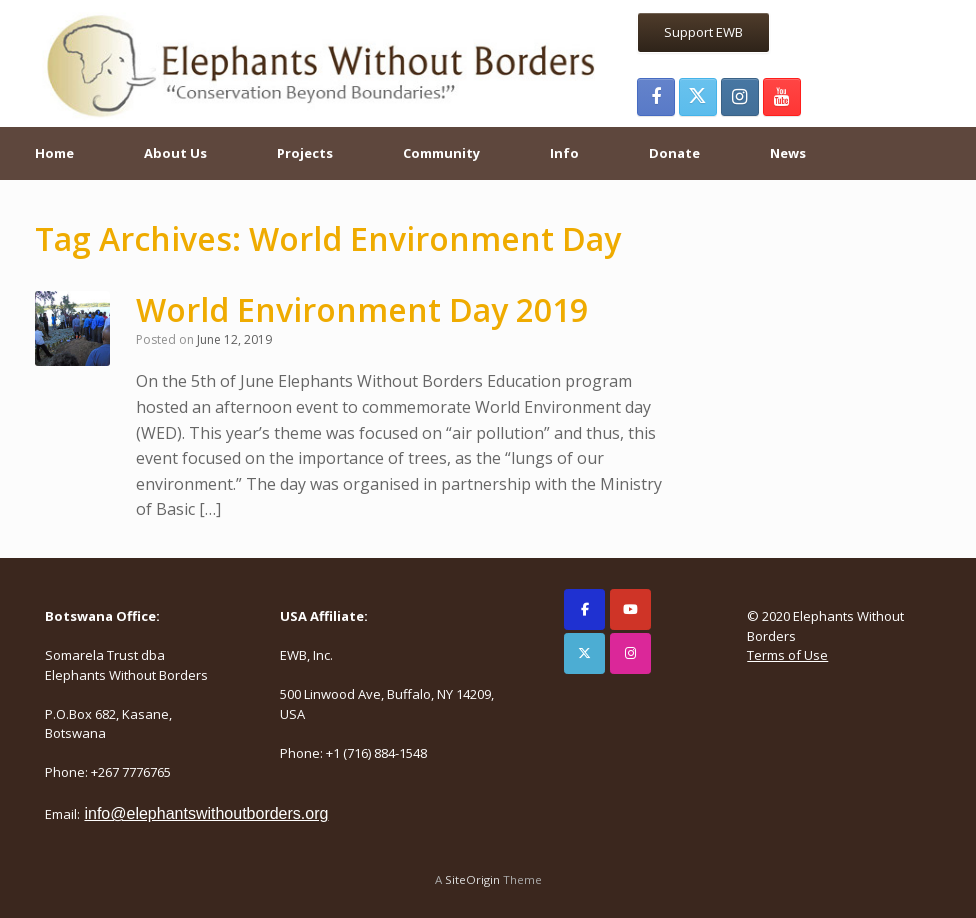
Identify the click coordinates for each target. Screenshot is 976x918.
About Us (175, 153)
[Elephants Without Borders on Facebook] (584, 609)
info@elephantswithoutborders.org (206, 813)
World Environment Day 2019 (362, 309)
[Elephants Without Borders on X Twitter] (584, 653)
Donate (674, 153)
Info (564, 153)
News (788, 153)
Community (441, 153)
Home (54, 153)
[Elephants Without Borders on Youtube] (630, 609)
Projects (305, 153)
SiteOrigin (472, 879)
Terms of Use (787, 655)
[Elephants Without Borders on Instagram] (630, 653)
